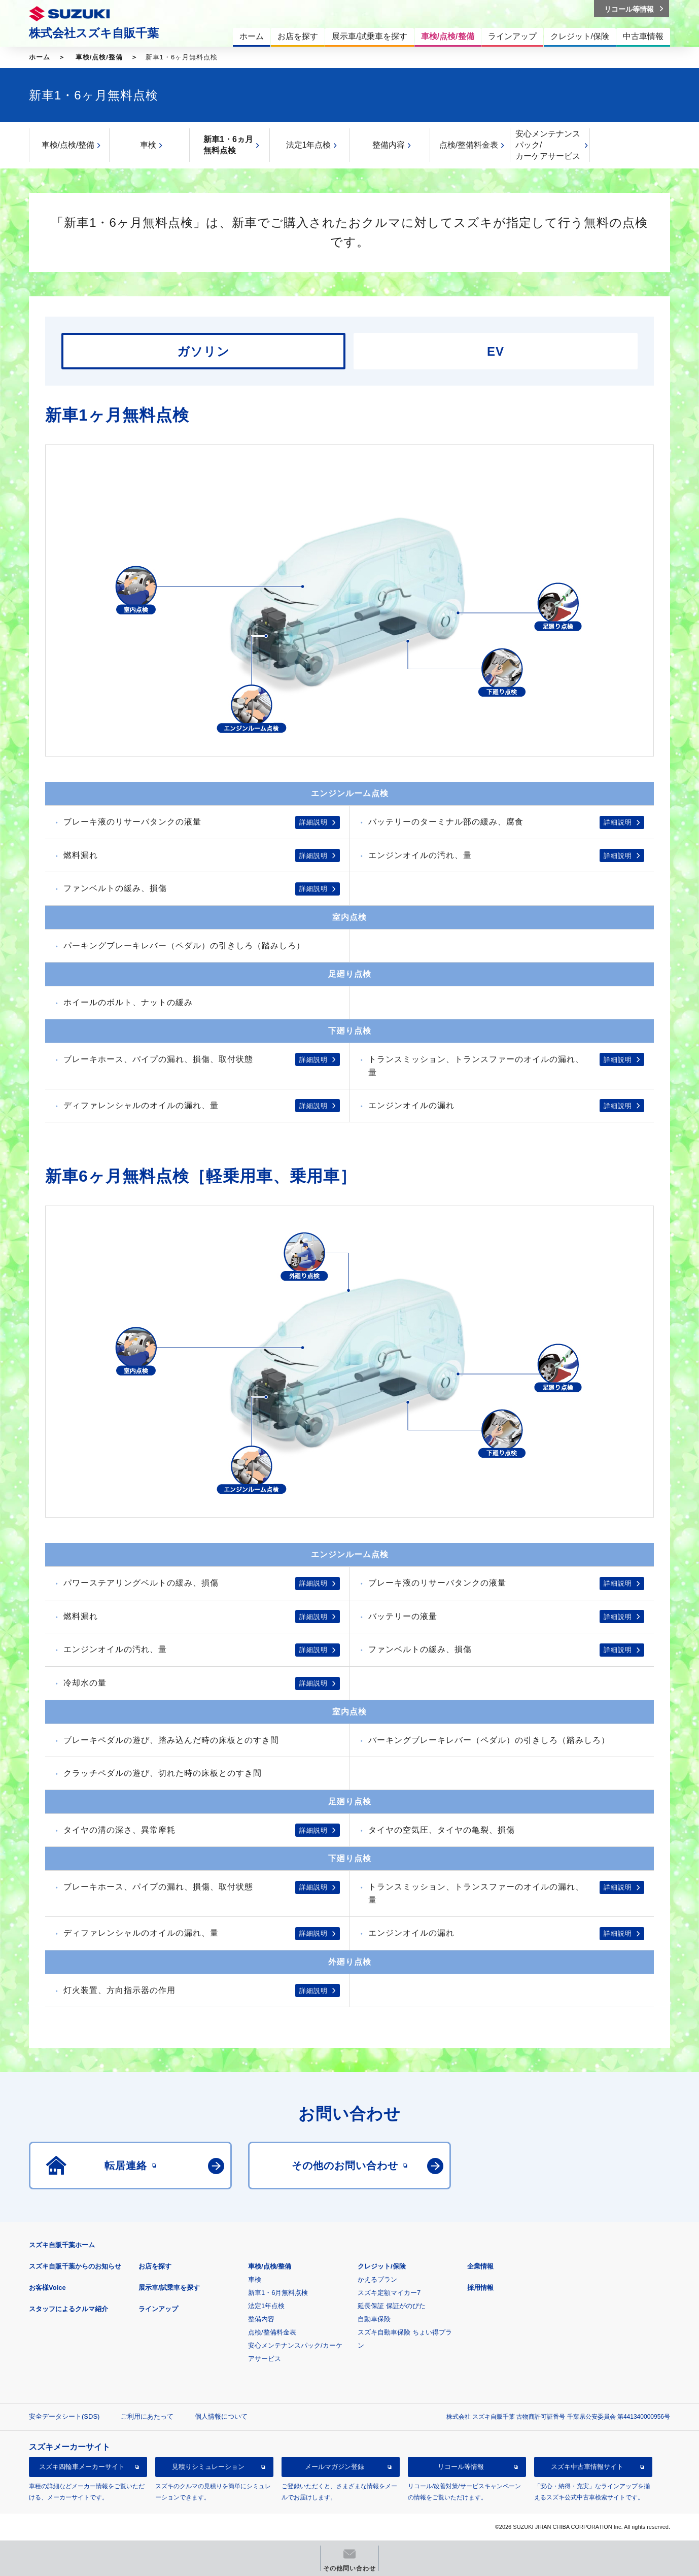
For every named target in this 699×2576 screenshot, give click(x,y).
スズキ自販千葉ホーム (62, 2245)
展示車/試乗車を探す (169, 2287)
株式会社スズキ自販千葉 (94, 33)
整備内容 (388, 145)
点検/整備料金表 (468, 145)
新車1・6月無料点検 (278, 2292)
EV (495, 351)
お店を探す (154, 2266)
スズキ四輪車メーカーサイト (82, 2466)
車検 (148, 145)
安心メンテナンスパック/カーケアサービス (547, 144)
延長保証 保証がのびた (392, 2306)
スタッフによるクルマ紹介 (68, 2309)
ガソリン (203, 351)
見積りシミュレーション (208, 2466)
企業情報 (480, 2266)
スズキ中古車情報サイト (587, 2466)
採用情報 (480, 2287)
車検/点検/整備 (99, 57)
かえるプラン (377, 2279)
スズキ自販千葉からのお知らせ (75, 2266)
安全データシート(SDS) (64, 2416)
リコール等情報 (461, 2466)
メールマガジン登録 (334, 2466)
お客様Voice (47, 2287)
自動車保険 (374, 2319)
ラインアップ (158, 2309)
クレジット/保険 (382, 2266)
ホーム (39, 57)
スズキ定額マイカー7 (389, 2292)
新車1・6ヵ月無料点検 (228, 145)
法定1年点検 (308, 145)
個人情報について (221, 2416)
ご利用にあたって (147, 2416)
